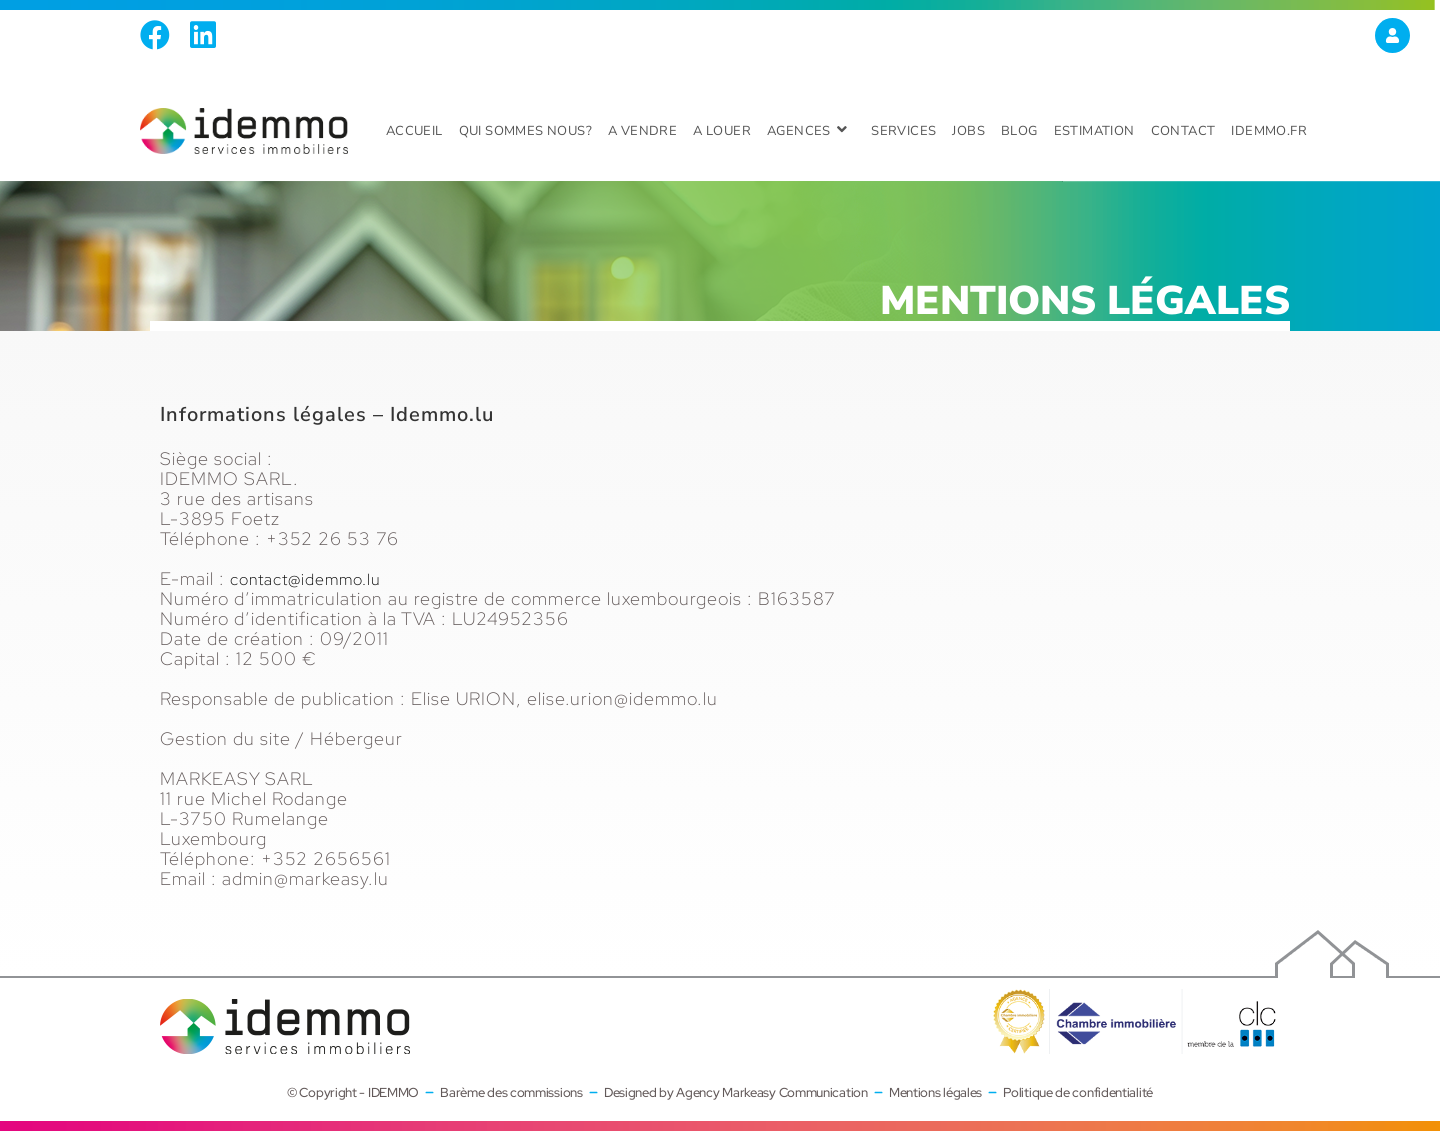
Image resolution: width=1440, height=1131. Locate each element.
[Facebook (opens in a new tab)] (160, 35)
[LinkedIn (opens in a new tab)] (203, 35)
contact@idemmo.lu (315, 578)
